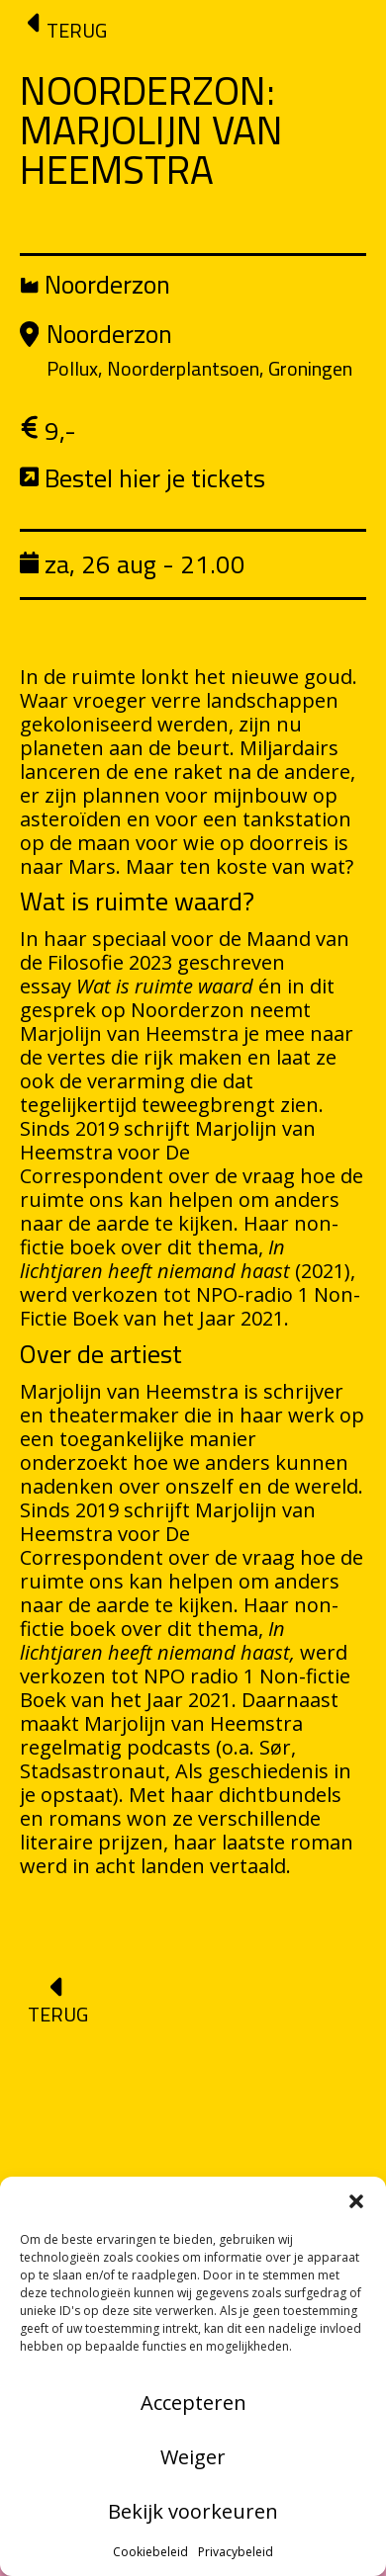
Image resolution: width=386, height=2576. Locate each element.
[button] (356, 2201)
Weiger (193, 2457)
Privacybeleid (235, 2551)
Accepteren (193, 2402)
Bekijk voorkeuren (193, 2511)
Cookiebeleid (150, 2551)
